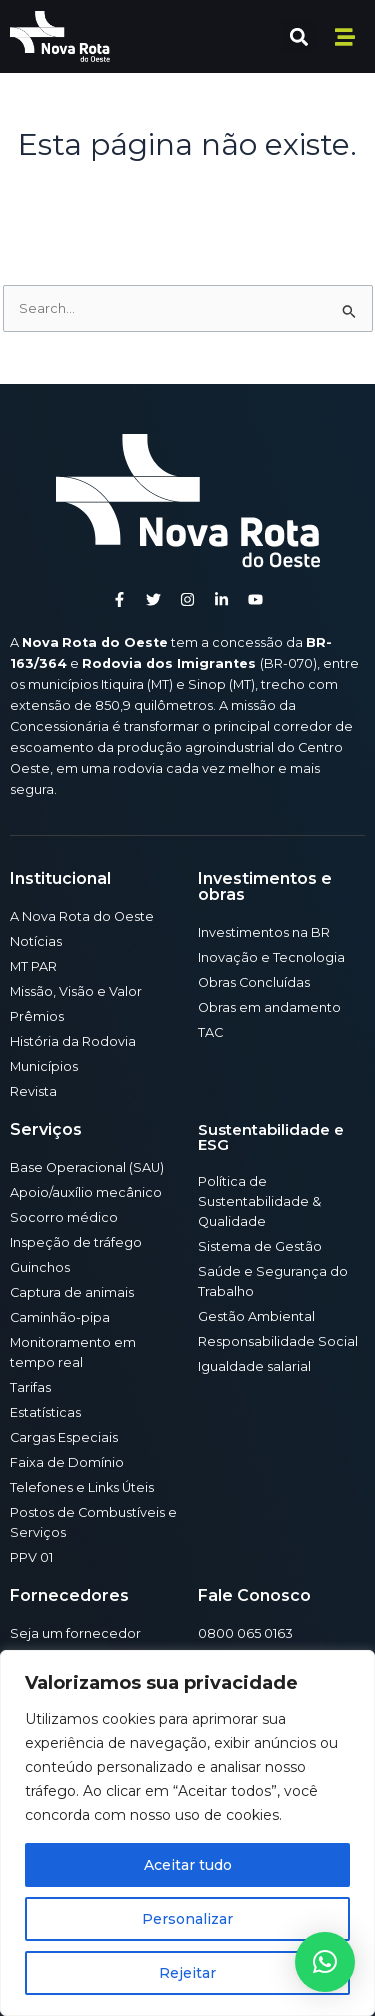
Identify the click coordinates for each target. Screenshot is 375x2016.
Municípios (44, 1066)
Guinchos (40, 1267)
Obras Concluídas (254, 982)
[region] (187, 1833)
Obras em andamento (269, 1007)
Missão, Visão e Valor (76, 991)
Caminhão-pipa (60, 1317)
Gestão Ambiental (256, 1316)
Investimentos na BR (264, 932)
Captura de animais (72, 1292)
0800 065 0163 (245, 1633)
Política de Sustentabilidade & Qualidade (259, 1201)
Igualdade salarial (254, 1366)
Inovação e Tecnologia (271, 957)
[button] (298, 36)
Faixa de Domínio (67, 1462)
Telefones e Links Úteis (82, 1487)
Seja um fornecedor (75, 1633)
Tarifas (30, 1387)
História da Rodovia (73, 1041)
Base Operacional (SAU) (87, 1167)
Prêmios (37, 1016)
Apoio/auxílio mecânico (86, 1192)
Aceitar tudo (188, 1865)
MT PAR (33, 966)
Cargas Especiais (64, 1437)
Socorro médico (64, 1217)
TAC (210, 1032)
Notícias (36, 941)
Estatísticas (45, 1412)
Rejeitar (187, 1973)
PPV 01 (31, 1557)
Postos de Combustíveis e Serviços (93, 1522)
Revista (33, 1091)
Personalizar (187, 1919)
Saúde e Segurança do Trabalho (273, 1281)
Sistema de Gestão (260, 1246)
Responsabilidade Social (278, 1341)
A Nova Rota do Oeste (82, 916)
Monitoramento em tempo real (73, 1352)
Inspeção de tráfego (76, 1242)
